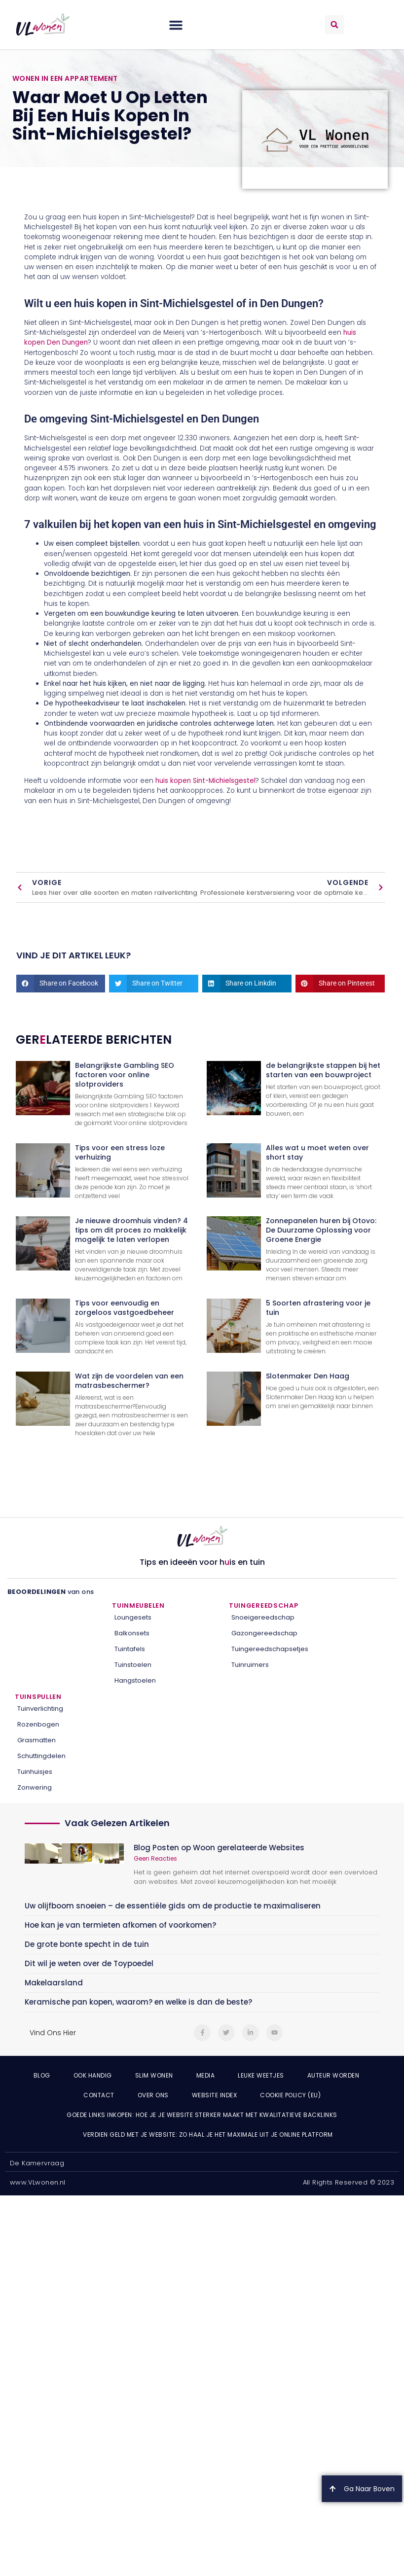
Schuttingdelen (41, 1756)
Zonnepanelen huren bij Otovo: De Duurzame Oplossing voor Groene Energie (321, 1230)
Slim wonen (154, 2075)
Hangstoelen (135, 1680)
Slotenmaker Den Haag (307, 1376)
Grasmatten (36, 1740)
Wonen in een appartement (65, 78)
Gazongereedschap (264, 1633)
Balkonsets (131, 1633)
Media (205, 2075)
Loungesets (132, 1617)
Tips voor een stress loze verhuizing (120, 1152)
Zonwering (34, 1787)
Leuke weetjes (261, 2075)
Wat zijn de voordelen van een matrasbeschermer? (129, 1380)
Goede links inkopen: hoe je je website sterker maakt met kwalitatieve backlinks (202, 2115)
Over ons (153, 2095)
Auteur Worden (333, 2075)
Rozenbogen (38, 1724)
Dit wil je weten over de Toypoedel (89, 1963)
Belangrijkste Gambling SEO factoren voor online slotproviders (124, 1074)
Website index (214, 2095)
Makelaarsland (54, 1982)
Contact (98, 2095)
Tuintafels (129, 1649)
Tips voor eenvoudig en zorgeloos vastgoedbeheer (124, 1307)
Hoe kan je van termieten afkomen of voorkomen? (120, 1925)
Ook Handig (92, 2075)
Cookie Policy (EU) (290, 2095)
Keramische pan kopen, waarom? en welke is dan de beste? (138, 2002)
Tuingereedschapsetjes (269, 1649)
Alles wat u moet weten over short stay (317, 1152)
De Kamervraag (37, 2163)
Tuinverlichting (40, 1708)
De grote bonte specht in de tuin (87, 1944)
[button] (176, 24)
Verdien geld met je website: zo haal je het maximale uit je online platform (208, 2134)
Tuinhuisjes (34, 1771)
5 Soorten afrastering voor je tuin (318, 1307)
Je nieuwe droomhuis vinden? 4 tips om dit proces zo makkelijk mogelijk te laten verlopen (131, 1230)
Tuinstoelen (132, 1664)
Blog (42, 2075)
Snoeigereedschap (262, 1617)
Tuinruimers (250, 1664)
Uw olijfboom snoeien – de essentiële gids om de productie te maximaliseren (173, 1906)
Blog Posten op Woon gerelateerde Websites (219, 1847)
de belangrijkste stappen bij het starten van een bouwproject (323, 1070)
